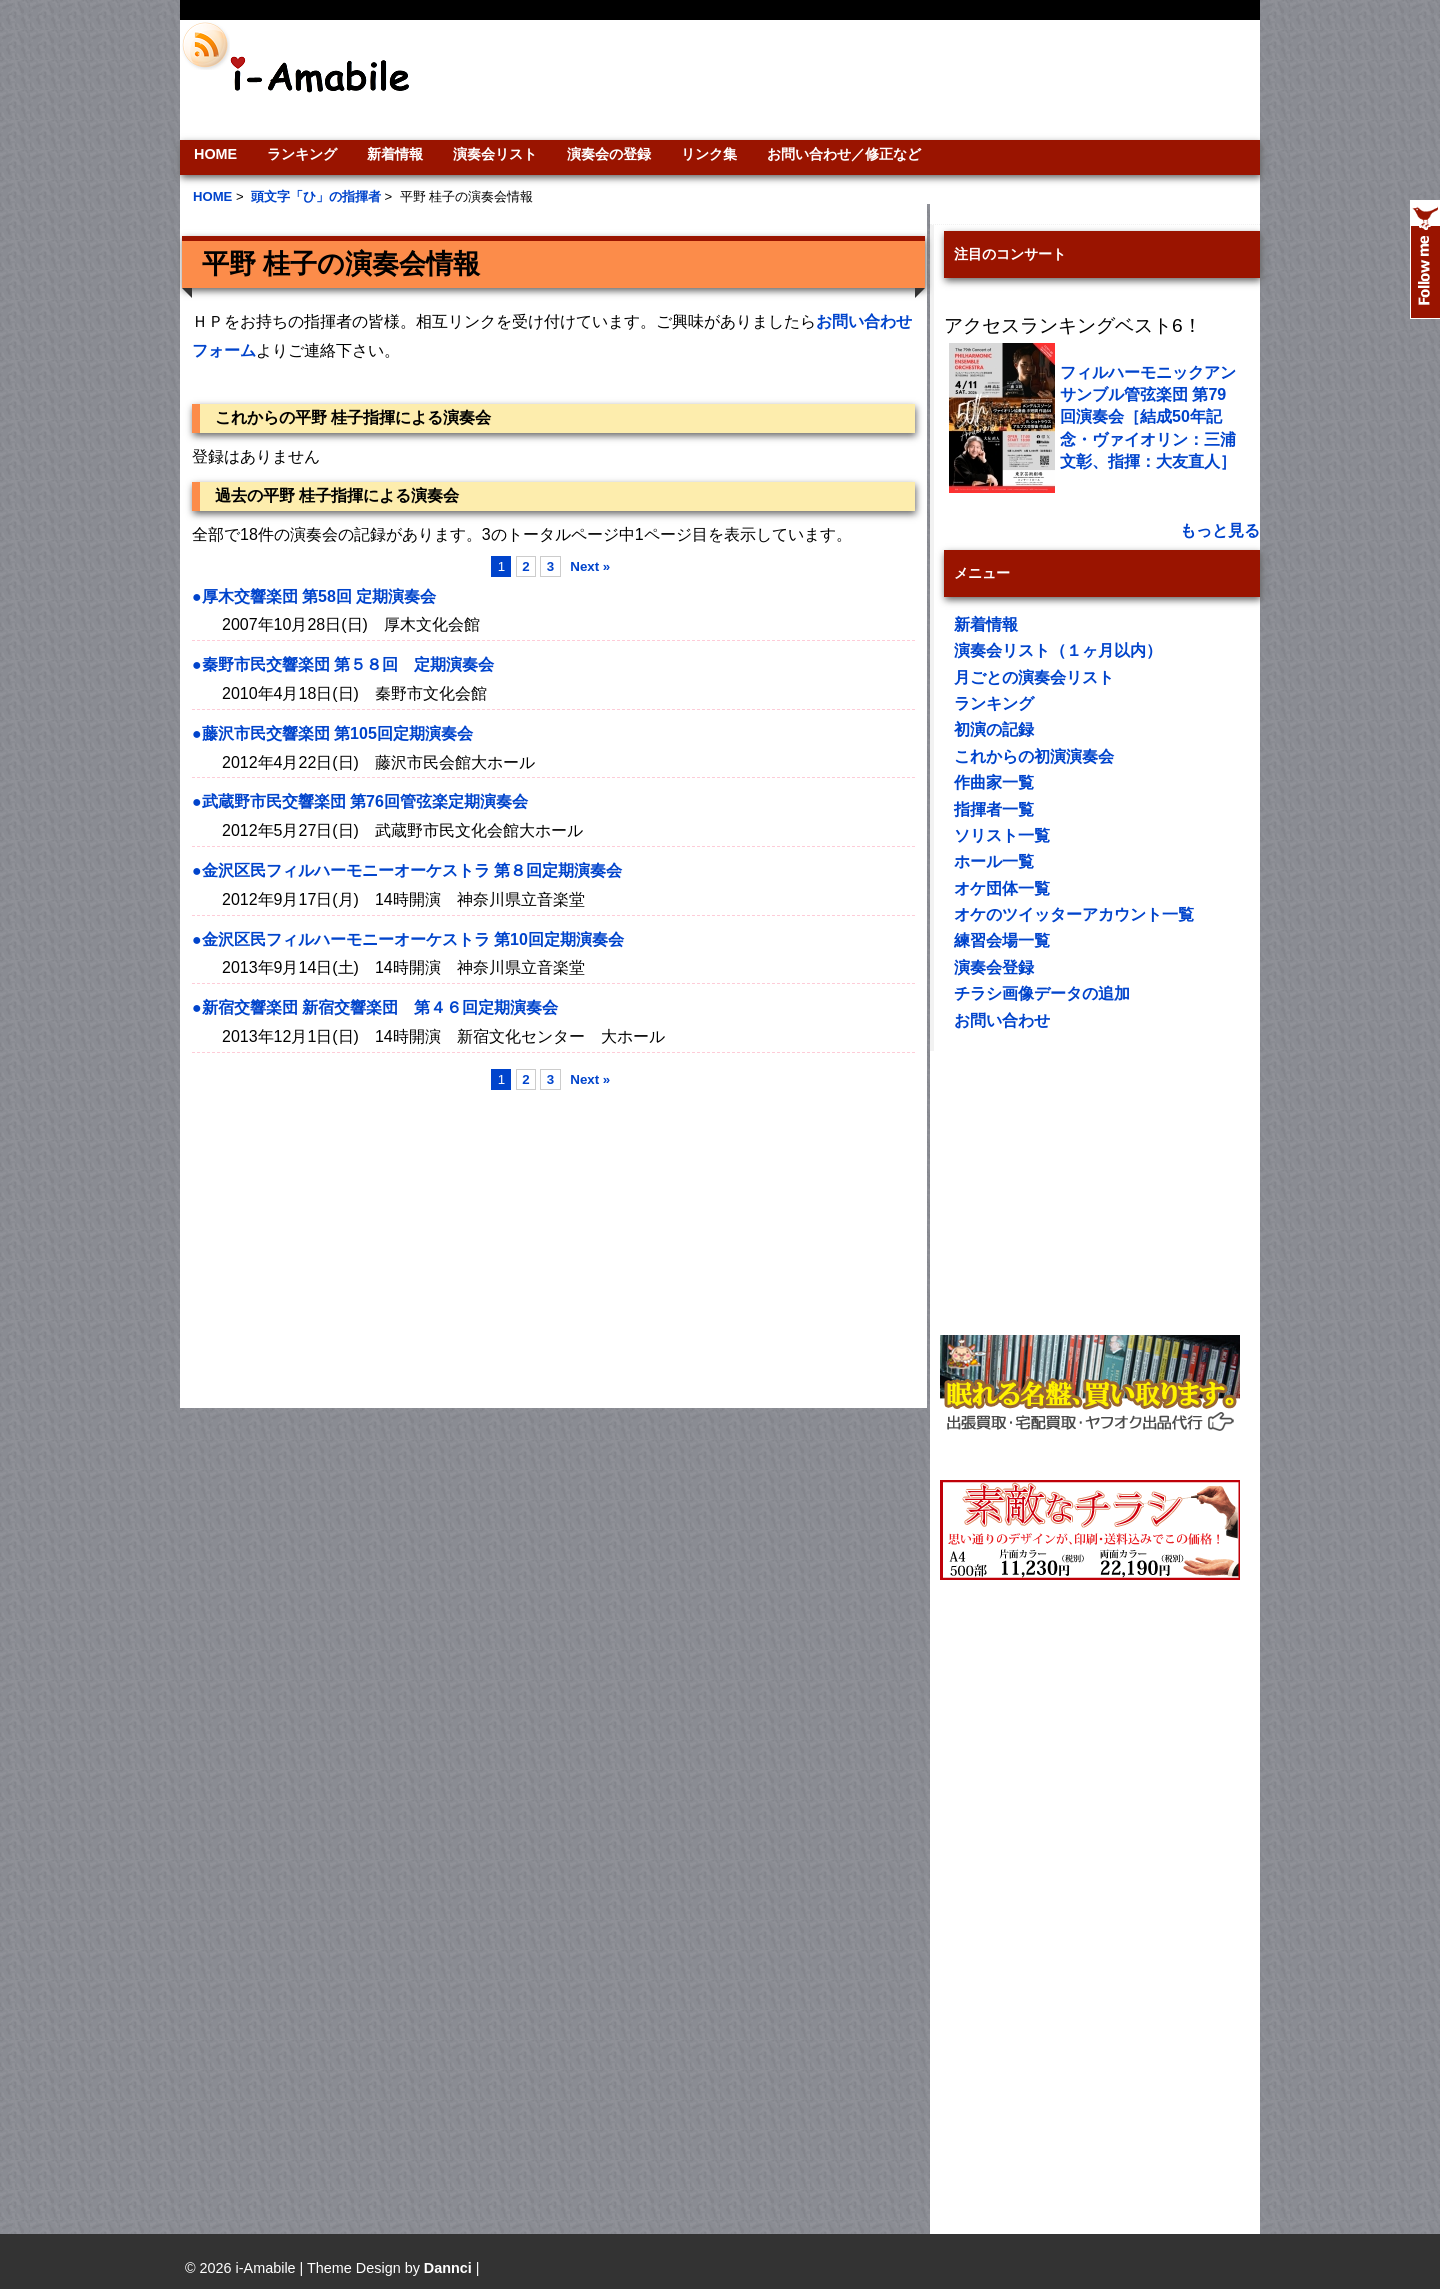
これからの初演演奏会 (1034, 756)
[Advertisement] (856, 80)
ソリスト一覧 (1002, 835)
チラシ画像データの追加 (1042, 993)
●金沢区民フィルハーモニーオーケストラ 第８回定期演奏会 (407, 870)
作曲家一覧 (994, 782)
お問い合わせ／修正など (844, 154)
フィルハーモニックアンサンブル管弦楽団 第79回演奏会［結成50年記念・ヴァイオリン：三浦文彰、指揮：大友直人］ (1148, 417)
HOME (215, 154)
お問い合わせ (1002, 1020)
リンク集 (709, 154)
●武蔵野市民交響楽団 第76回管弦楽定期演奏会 (360, 801)
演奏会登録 (994, 967)
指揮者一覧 (994, 809)
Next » (590, 566)
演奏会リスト (495, 154)
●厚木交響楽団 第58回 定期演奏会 (314, 596)
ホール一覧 (994, 861)
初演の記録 (994, 729)
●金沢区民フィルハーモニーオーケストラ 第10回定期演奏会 (408, 939)
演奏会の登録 (609, 154)
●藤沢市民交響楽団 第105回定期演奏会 (332, 733)
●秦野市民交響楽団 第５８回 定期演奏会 (343, 664)
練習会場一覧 (1002, 940)
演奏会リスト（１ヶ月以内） (1058, 650)
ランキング (302, 154)
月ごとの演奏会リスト (1034, 677)
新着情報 (395, 154)
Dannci (448, 2268)
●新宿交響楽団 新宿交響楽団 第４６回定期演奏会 (375, 1007)
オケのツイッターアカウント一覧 (1074, 914)
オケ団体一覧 (1002, 888)
